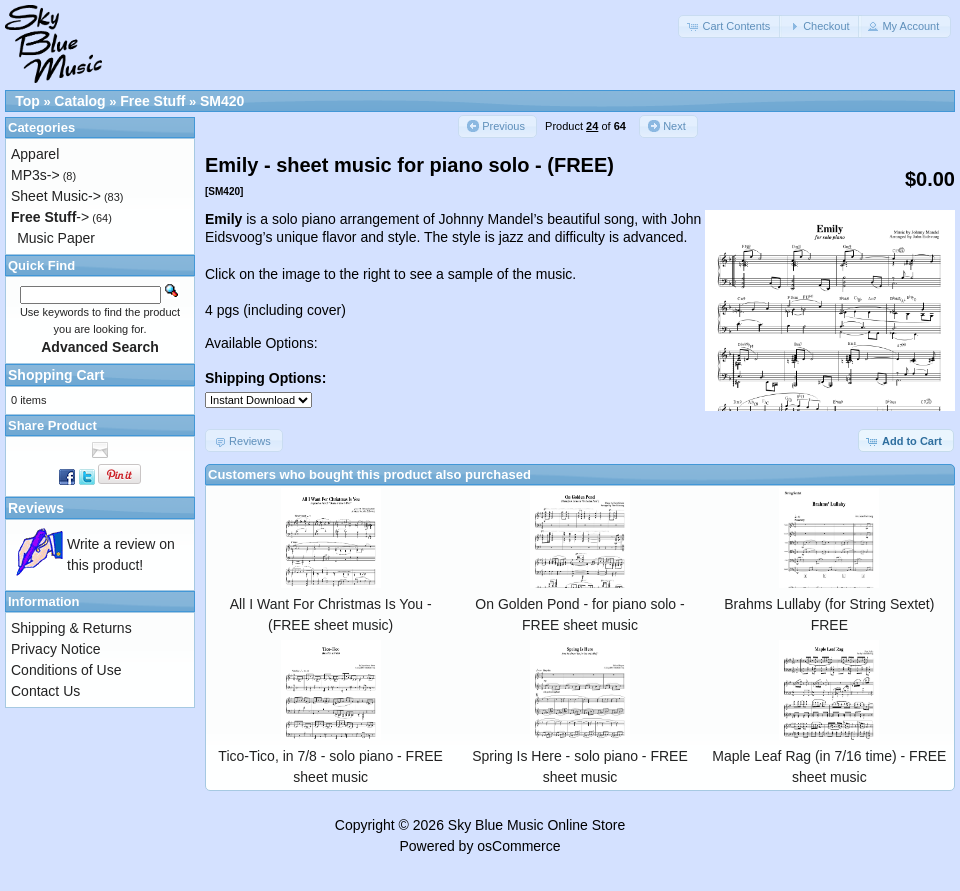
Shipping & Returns (71, 628)
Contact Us (45, 691)
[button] (730, 26)
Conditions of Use (66, 670)
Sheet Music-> (56, 196)
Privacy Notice (55, 649)
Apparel (35, 154)
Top (27, 101)
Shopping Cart (56, 375)
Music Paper (56, 238)
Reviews (36, 508)
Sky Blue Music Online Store (536, 825)
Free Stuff (152, 101)
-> (50, 217)
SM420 (222, 101)
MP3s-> (35, 175)
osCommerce (518, 846)
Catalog (79, 101)
